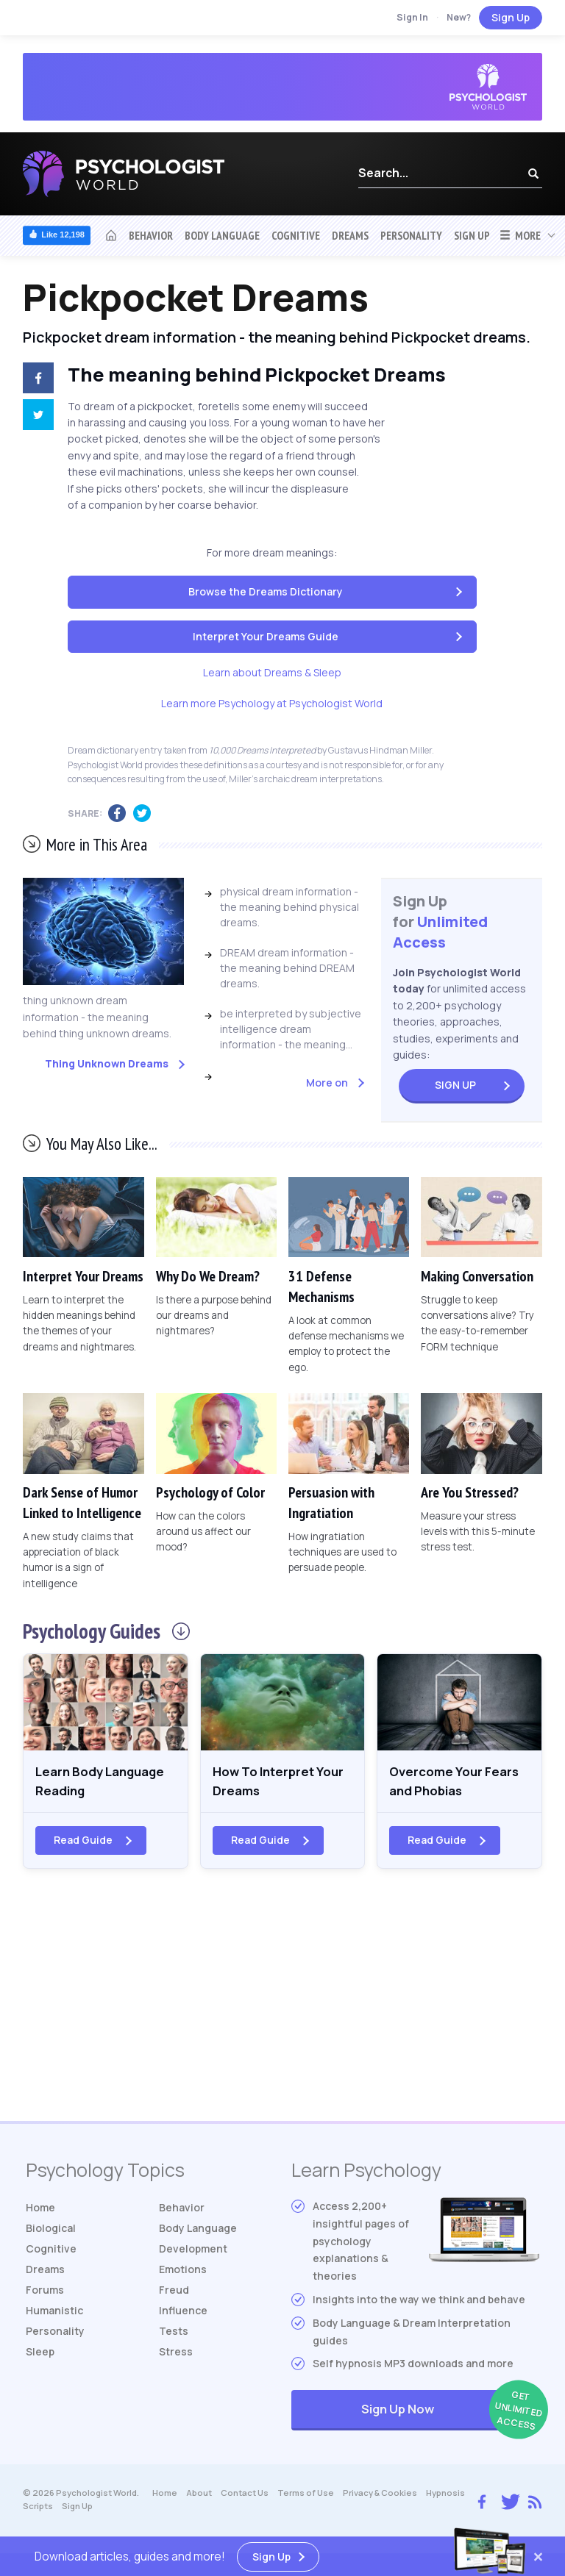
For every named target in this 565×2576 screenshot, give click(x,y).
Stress (176, 2355)
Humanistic (54, 2314)
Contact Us (245, 2496)
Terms (305, 2496)
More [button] (520, 235)
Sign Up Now (450, 2414)
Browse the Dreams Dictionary (265, 591)
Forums (45, 2293)
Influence (183, 2314)
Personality (411, 235)
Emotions (183, 2273)
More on (327, 1083)
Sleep (40, 2355)
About (199, 2496)
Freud (174, 2293)
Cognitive (295, 235)
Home (40, 2211)
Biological (51, 2232)
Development (193, 2252)
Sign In (412, 17)
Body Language (222, 235)
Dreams (350, 235)
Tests (173, 2334)
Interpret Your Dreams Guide (265, 636)
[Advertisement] (282, 2006)
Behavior (151, 235)
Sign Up (510, 17)
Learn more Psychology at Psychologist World (272, 703)
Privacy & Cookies (380, 2496)
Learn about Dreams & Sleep (272, 672)
